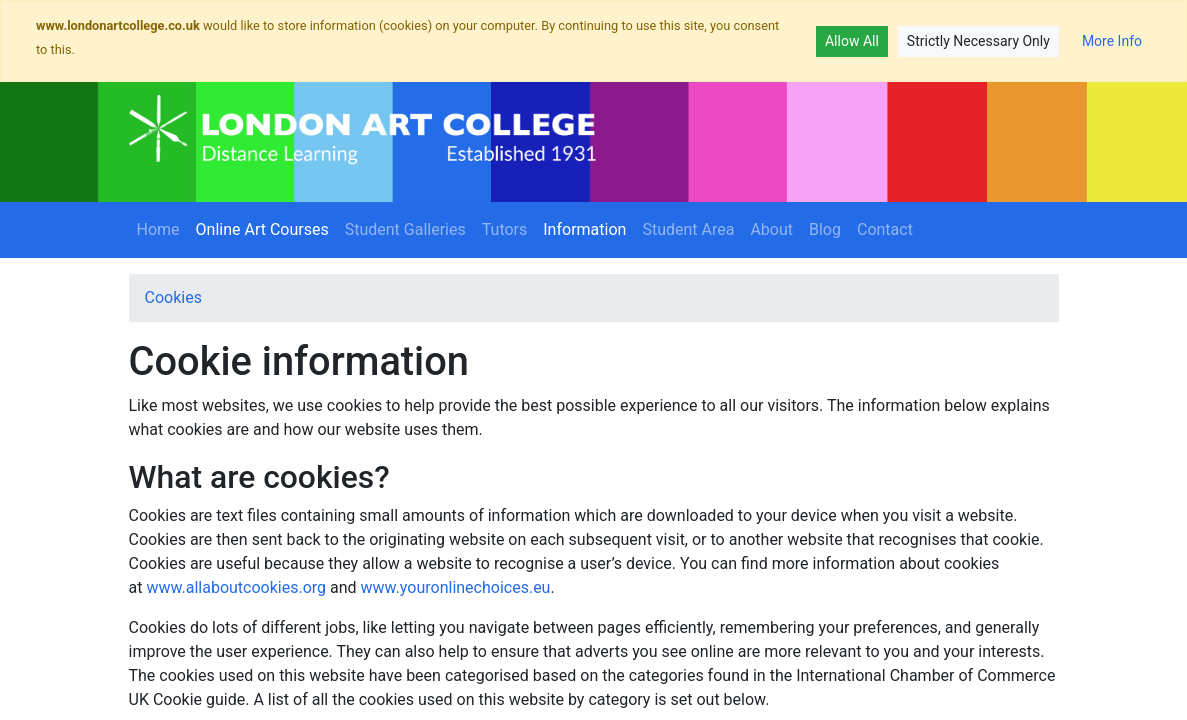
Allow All (852, 41)
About (771, 229)
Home (158, 229)
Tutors (505, 229)
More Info (1112, 41)
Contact (885, 229)
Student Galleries (405, 229)
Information (588, 228)
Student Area (688, 229)
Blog (825, 229)
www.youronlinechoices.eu (456, 587)
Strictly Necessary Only (978, 41)
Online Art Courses (266, 228)
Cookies (173, 297)
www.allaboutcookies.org (236, 587)
